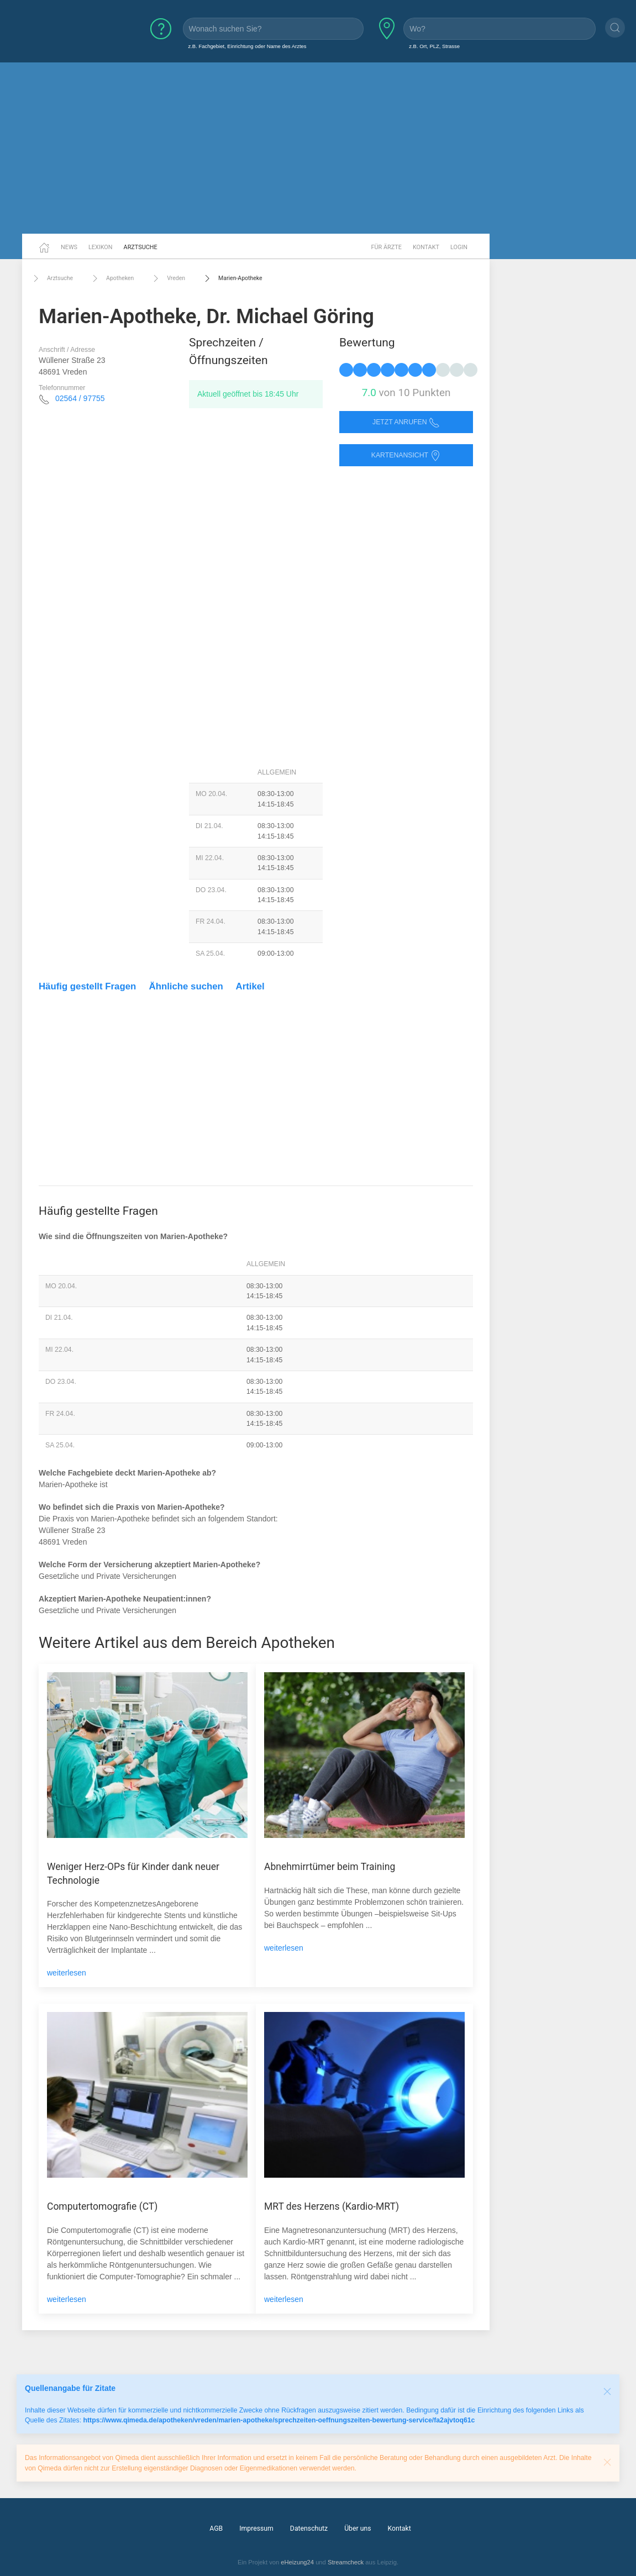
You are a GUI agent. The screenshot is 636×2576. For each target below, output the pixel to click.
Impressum (256, 2528)
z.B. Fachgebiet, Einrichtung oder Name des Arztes (247, 46)
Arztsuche (140, 247)
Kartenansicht (406, 455)
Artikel (250, 986)
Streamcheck (346, 2562)
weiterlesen (66, 1972)
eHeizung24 (297, 2562)
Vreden (167, 278)
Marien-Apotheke (232, 278)
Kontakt (426, 247)
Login (458, 247)
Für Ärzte (386, 247)
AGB (216, 2528)
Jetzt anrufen (406, 422)
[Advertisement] (318, 148)
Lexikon (100, 247)
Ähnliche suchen (186, 986)
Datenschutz (309, 2528)
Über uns (357, 2528)
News (69, 247)
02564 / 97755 (80, 398)
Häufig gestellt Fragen (87, 986)
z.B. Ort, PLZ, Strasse (434, 46)
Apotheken (112, 278)
